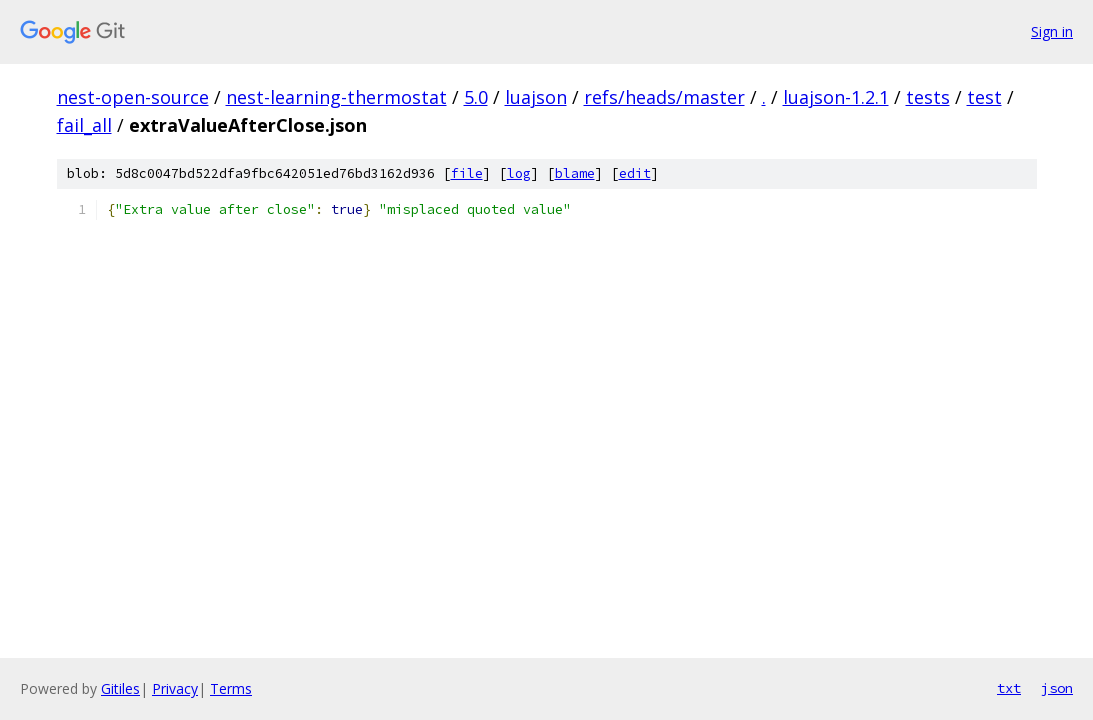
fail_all (84, 125)
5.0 (476, 97)
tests (928, 97)
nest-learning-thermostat (336, 97)
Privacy (175, 688)
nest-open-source (133, 97)
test (984, 97)
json (1057, 688)
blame (575, 173)
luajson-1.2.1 (836, 97)
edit (635, 173)
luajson (536, 97)
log (519, 173)
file (467, 173)
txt (1009, 688)
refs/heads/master (664, 97)
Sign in (1052, 31)
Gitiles (120, 688)
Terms (231, 688)
